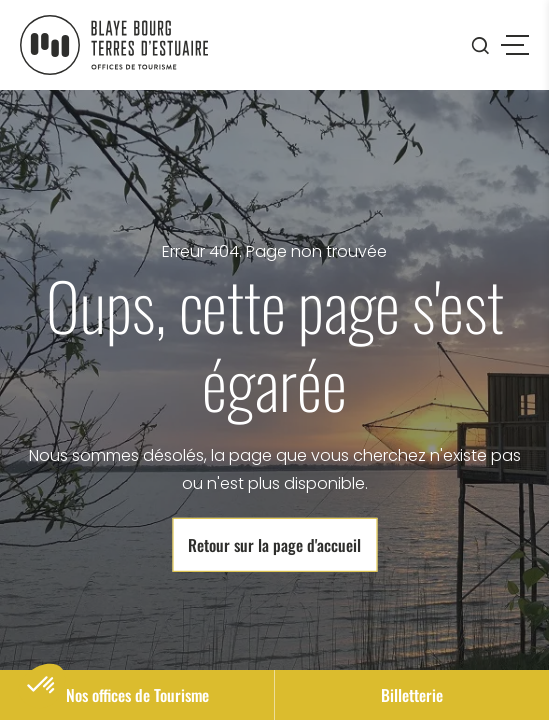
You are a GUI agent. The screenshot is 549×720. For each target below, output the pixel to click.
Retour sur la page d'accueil (274, 545)
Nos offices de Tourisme (137, 695)
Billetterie (412, 695)
